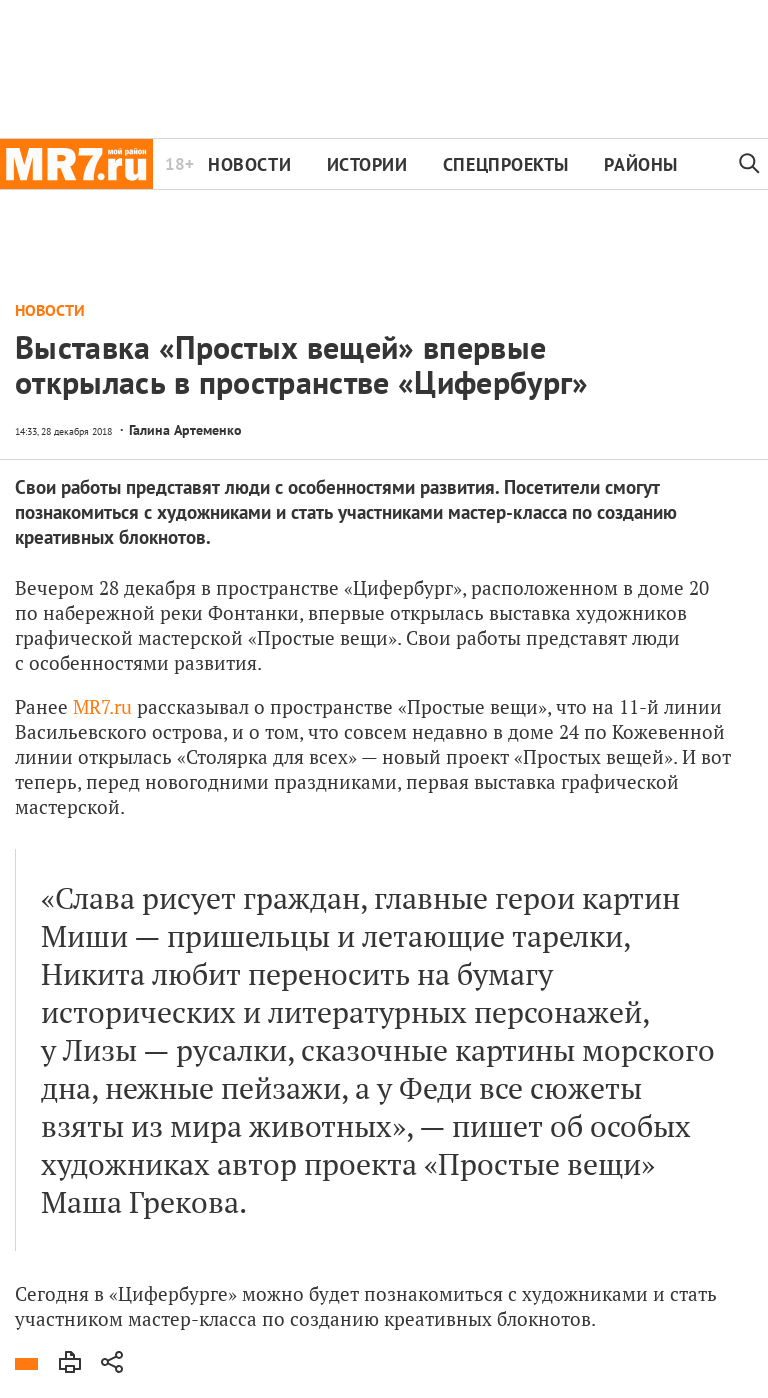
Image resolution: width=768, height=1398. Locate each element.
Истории (367, 164)
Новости (249, 164)
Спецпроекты (506, 164)
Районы (640, 164)
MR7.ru (102, 706)
